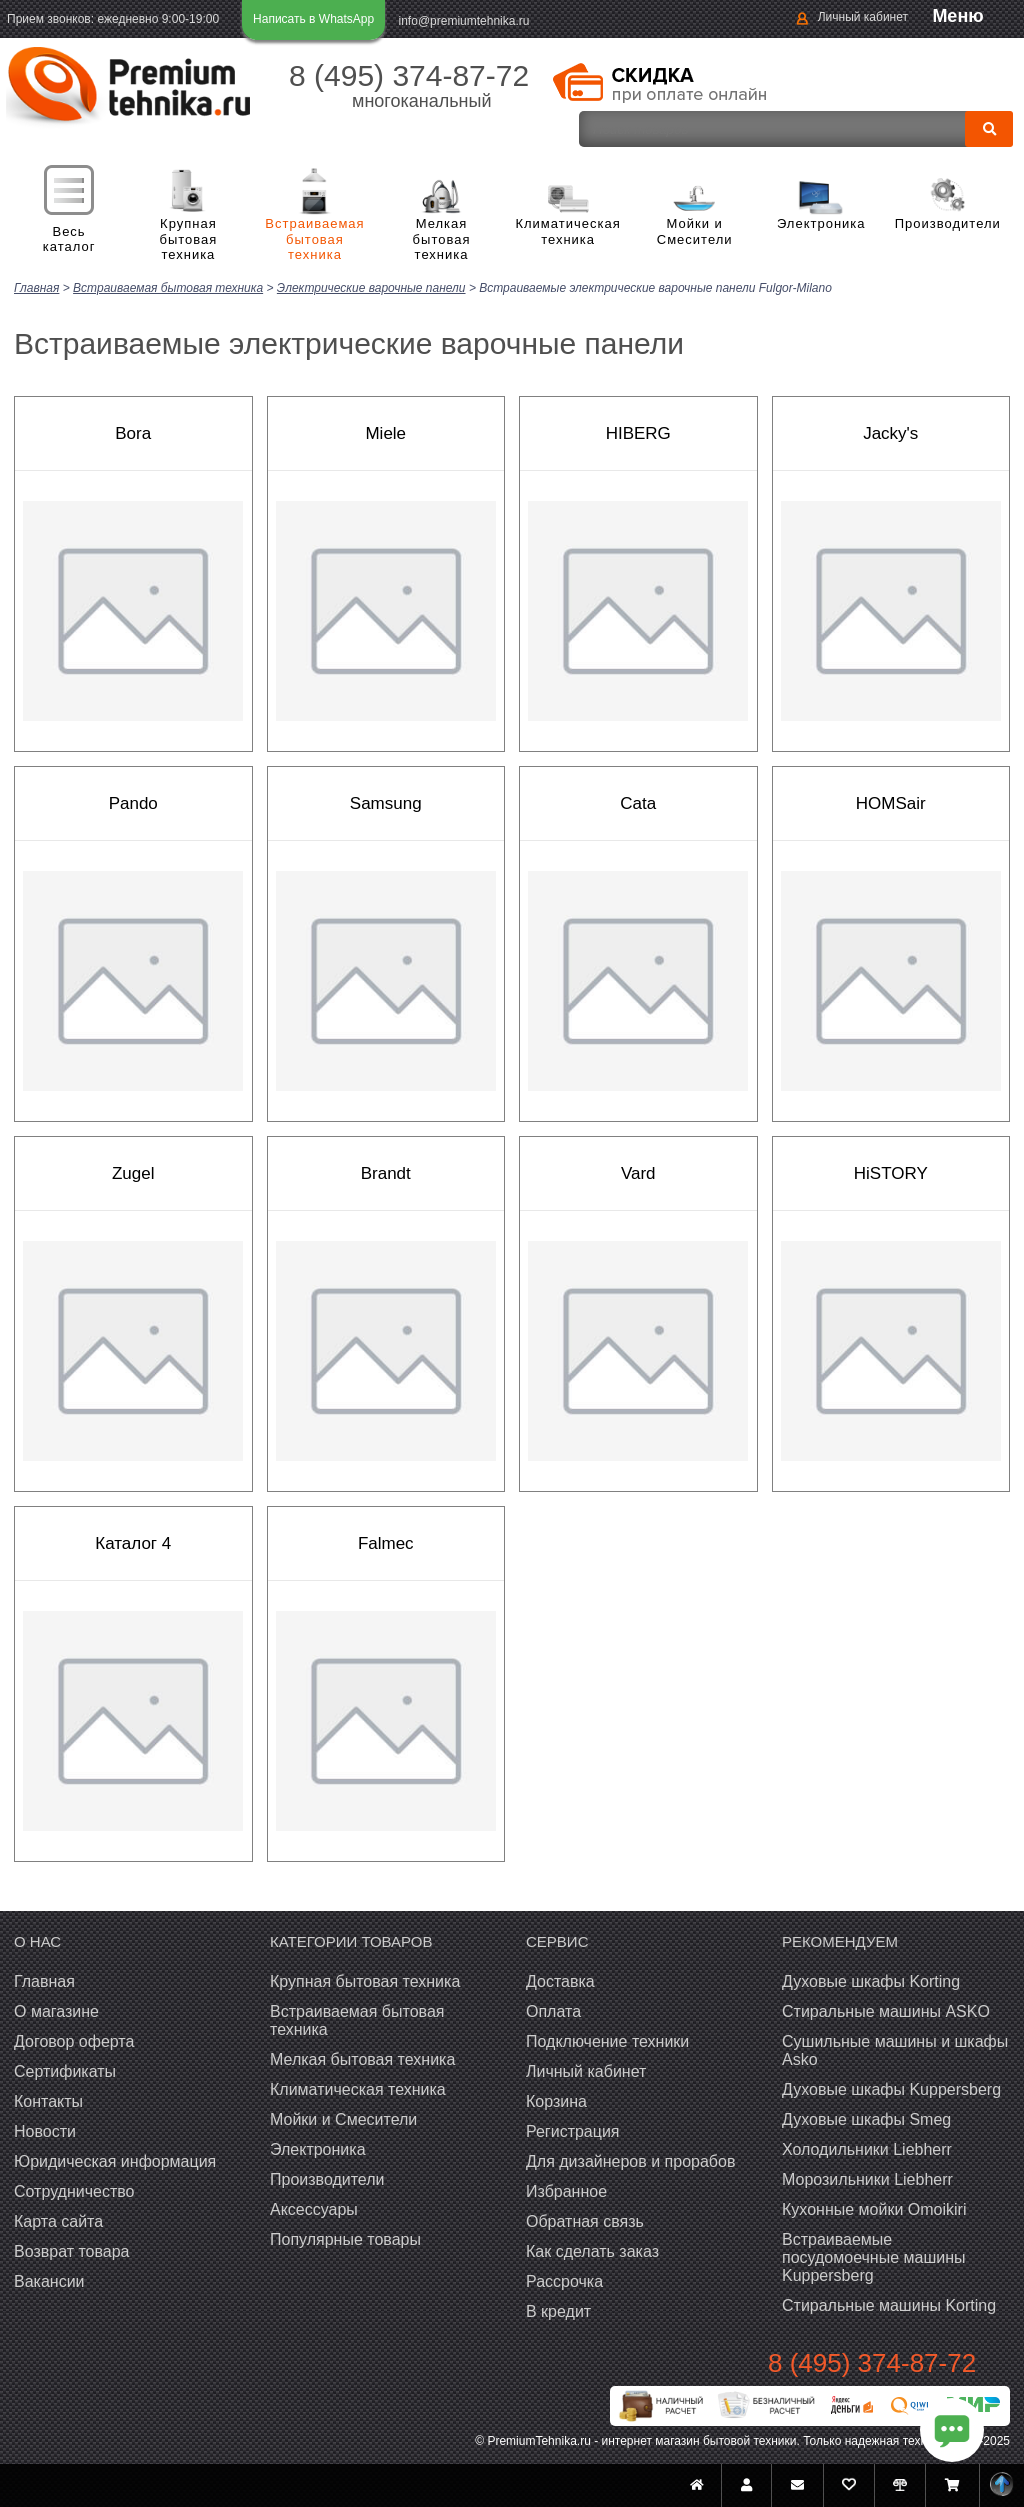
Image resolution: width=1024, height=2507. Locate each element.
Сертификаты (65, 2070)
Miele (385, 432)
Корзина (556, 2100)
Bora (133, 432)
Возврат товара (72, 2250)
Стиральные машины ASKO (886, 2010)
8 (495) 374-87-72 (409, 75)
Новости (45, 2130)
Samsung (386, 802)
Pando (133, 802)
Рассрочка (564, 2280)
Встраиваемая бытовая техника (315, 239)
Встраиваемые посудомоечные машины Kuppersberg (874, 2256)
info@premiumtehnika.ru (464, 21)
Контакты (48, 2100)
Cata (638, 802)
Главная (44, 1980)
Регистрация (573, 2130)
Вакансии (49, 2280)
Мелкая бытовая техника (442, 239)
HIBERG (638, 432)
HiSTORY (891, 1172)
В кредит (558, 2310)
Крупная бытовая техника (189, 239)
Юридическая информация (115, 2160)
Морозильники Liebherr (867, 2178)
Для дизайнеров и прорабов (630, 2160)
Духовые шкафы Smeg (866, 2118)
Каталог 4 (133, 1542)
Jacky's (890, 432)
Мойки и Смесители (695, 231)
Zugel (133, 1172)
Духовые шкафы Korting (871, 1980)
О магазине (56, 2010)
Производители (948, 223)
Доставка (560, 1980)
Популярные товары (345, 2238)
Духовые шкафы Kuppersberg (891, 2088)
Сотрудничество (74, 2190)
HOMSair (891, 802)
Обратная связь (585, 2220)
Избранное (566, 2190)
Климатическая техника (568, 231)
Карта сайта (58, 2220)
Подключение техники (607, 2040)
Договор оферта (74, 2040)
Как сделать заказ (592, 2250)
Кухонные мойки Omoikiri (874, 2208)
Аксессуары (314, 2208)
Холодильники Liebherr (867, 2148)
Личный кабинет (863, 17)
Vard (638, 1172)
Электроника (821, 223)
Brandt (386, 1172)
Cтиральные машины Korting (889, 2304)
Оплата (553, 2010)
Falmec (386, 1542)
